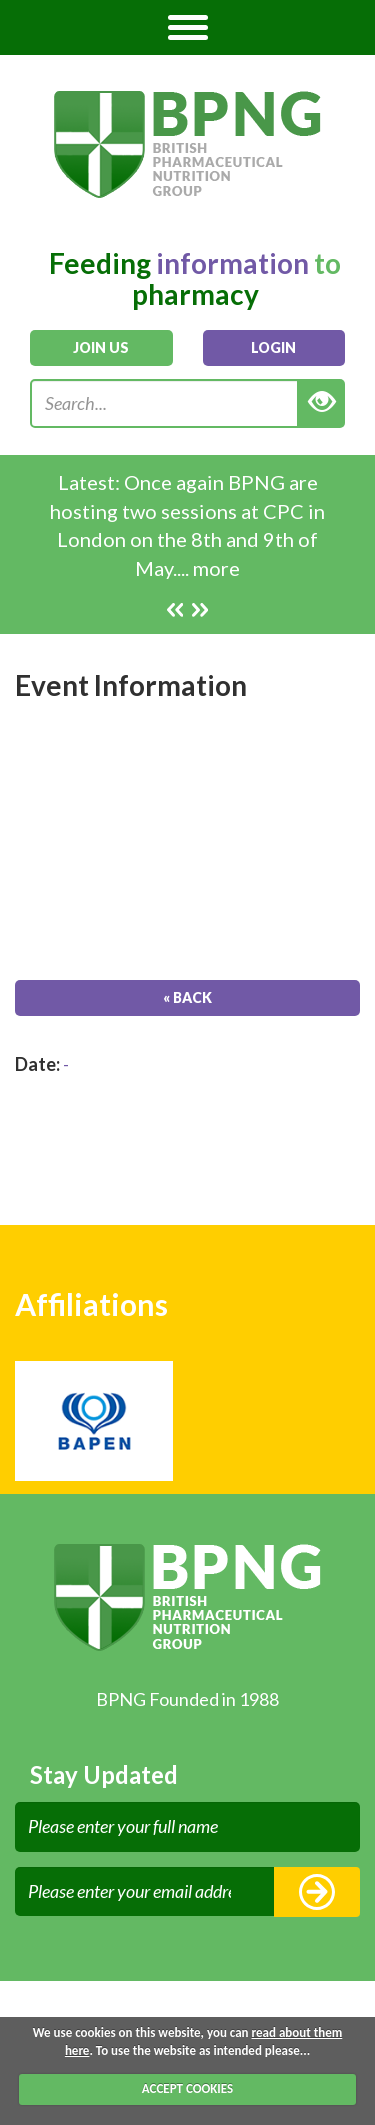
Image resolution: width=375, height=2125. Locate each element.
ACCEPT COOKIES (187, 2088)
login (273, 347)
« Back (187, 997)
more (216, 568)
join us (101, 347)
